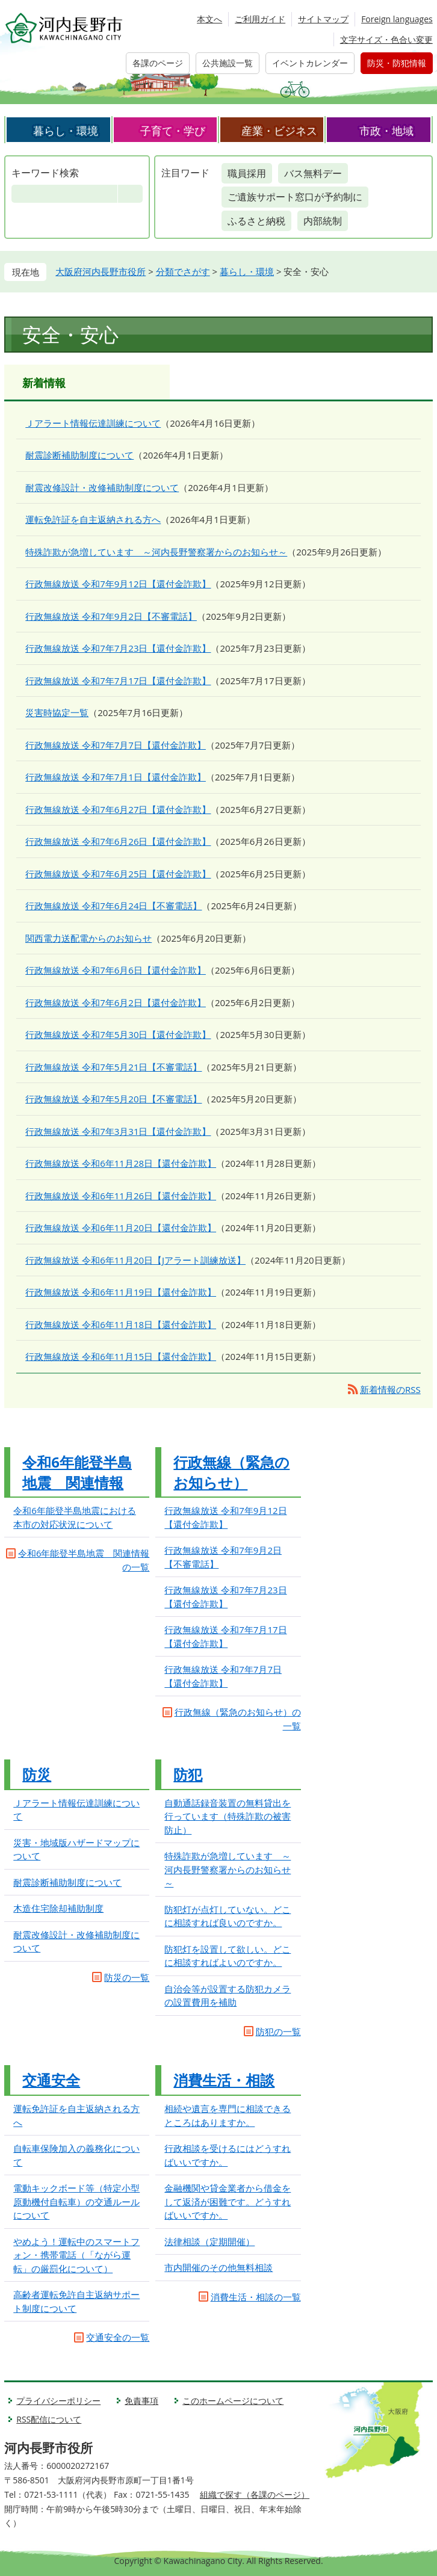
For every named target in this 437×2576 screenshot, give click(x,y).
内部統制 (322, 220)
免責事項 (141, 2400)
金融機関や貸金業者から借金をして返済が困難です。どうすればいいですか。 (227, 2201)
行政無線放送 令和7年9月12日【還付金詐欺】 (118, 584)
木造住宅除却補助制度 (58, 1908)
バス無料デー (313, 173)
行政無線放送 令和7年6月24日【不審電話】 (113, 906)
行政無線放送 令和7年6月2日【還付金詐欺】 (115, 1002)
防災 (36, 1774)
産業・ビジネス (279, 130)
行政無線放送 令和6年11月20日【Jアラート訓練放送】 (135, 1260)
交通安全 (51, 2080)
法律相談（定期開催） (209, 2241)
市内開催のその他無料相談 (218, 2267)
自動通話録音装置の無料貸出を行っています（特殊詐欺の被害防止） (227, 1816)
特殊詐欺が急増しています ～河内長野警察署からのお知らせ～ (156, 552)
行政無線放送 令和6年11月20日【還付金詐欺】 (120, 1228)
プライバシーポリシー (58, 2400)
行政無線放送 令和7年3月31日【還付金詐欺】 (118, 1131)
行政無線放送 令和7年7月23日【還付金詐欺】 (118, 648)
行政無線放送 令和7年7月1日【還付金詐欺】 (115, 777)
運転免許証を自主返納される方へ (93, 519)
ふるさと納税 (256, 220)
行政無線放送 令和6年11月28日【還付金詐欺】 (120, 1163)
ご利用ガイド (260, 19)
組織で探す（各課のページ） (254, 2494)
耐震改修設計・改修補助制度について (102, 487)
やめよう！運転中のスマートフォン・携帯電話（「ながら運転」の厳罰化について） (76, 2255)
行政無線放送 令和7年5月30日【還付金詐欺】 (118, 1034)
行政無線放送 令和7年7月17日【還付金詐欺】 (118, 681)
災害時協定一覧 (56, 712)
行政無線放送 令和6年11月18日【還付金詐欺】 (120, 1324)
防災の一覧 (126, 1977)
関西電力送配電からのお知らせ (88, 938)
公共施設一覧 (227, 63)
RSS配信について (48, 2419)
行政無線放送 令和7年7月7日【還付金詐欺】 (115, 745)
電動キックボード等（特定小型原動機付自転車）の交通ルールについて (76, 2201)
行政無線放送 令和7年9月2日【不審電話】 (111, 616)
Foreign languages (397, 19)
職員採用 (247, 173)
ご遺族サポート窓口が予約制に (295, 196)
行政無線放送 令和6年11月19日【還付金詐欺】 (120, 1292)
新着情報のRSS (390, 1389)
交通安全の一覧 (117, 2337)
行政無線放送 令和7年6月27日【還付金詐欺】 (118, 809)
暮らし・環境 (65, 130)
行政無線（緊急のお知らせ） (231, 1472)
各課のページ (157, 63)
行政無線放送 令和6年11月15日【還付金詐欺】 (120, 1356)
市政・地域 (386, 130)
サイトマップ (323, 19)
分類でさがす (183, 271)
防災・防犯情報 (396, 63)
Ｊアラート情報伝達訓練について (93, 423)
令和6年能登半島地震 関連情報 (77, 1472)
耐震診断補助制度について (79, 455)
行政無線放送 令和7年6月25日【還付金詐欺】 (118, 874)
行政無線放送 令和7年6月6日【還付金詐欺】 (115, 970)
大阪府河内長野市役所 (100, 271)
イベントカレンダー (310, 63)
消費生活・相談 (223, 2080)
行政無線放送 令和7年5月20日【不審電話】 (113, 1099)
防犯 (187, 1774)
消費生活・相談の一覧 (256, 2297)
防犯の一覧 (278, 2031)
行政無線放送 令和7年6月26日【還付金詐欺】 (118, 841)
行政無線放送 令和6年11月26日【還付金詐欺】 (120, 1196)
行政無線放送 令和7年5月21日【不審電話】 (113, 1067)
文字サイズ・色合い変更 (386, 39)
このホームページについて (233, 2400)
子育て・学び (172, 130)
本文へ (209, 19)
